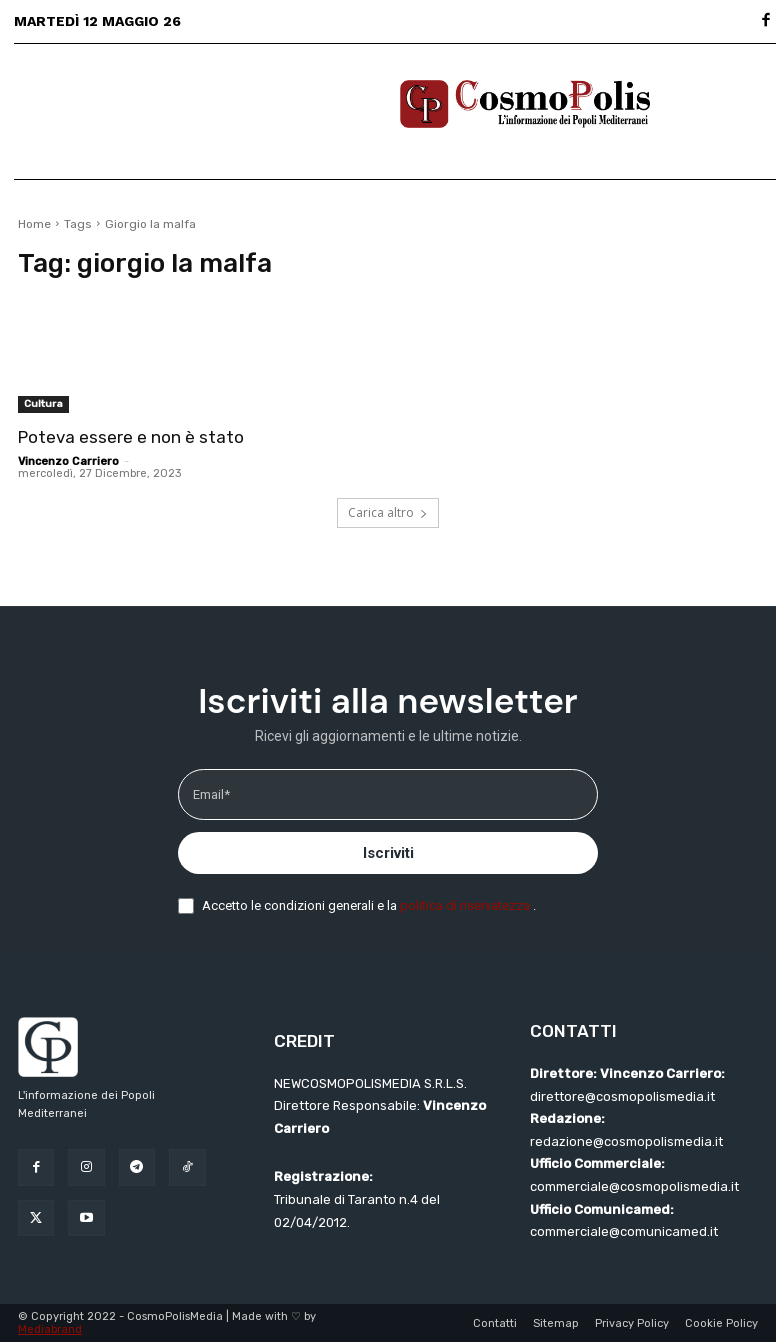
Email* (211, 794)
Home (34, 224)
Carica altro (388, 512)
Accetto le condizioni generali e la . (369, 905)
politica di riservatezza (466, 905)
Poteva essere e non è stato (131, 437)
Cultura (43, 404)
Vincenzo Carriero (68, 461)
